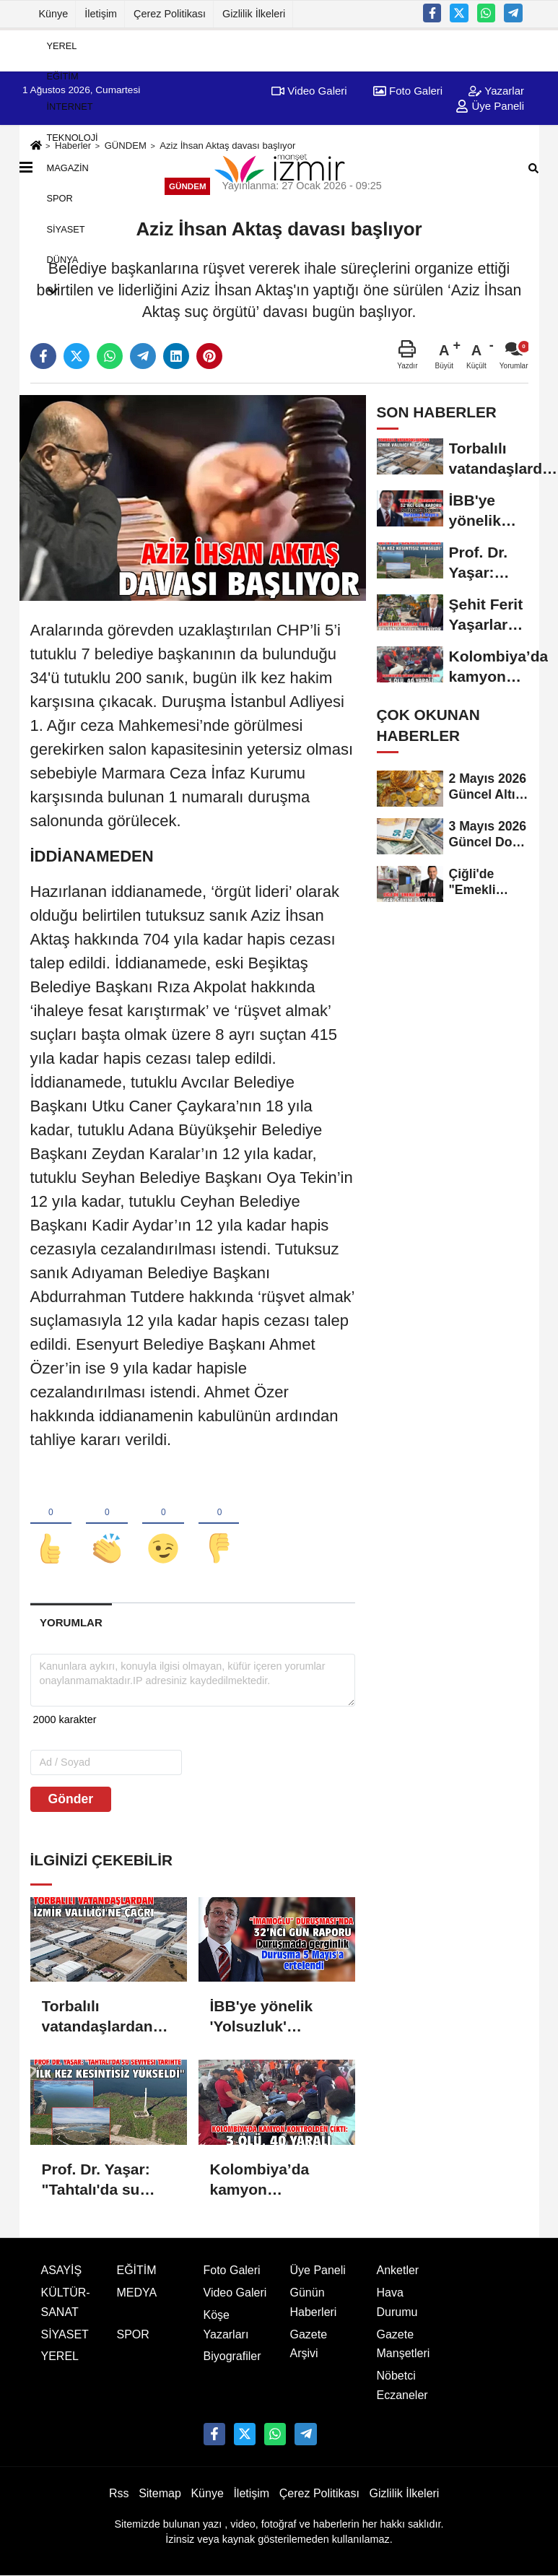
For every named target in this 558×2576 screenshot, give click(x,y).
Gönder (71, 1799)
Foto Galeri (232, 2270)
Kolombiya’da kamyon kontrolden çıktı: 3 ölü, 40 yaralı (275, 2180)
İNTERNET (70, 106)
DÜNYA (63, 259)
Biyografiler (232, 2357)
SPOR (60, 198)
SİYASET (66, 228)
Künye (54, 13)
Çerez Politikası (170, 13)
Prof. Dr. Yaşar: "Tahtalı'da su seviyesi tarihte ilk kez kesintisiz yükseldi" (107, 2180)
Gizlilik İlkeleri (253, 13)
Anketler (398, 2270)
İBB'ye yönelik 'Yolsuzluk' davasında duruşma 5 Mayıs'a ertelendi (270, 2017)
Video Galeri (235, 2292)
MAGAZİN (68, 167)
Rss (119, 2493)
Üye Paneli (318, 2270)
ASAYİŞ (61, 2270)
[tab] (71, 1623)
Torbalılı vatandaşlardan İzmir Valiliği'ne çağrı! (97, 2017)
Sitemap (160, 2493)
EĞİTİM (63, 76)
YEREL (62, 45)
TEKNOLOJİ (72, 136)
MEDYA (137, 2292)
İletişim (100, 13)
